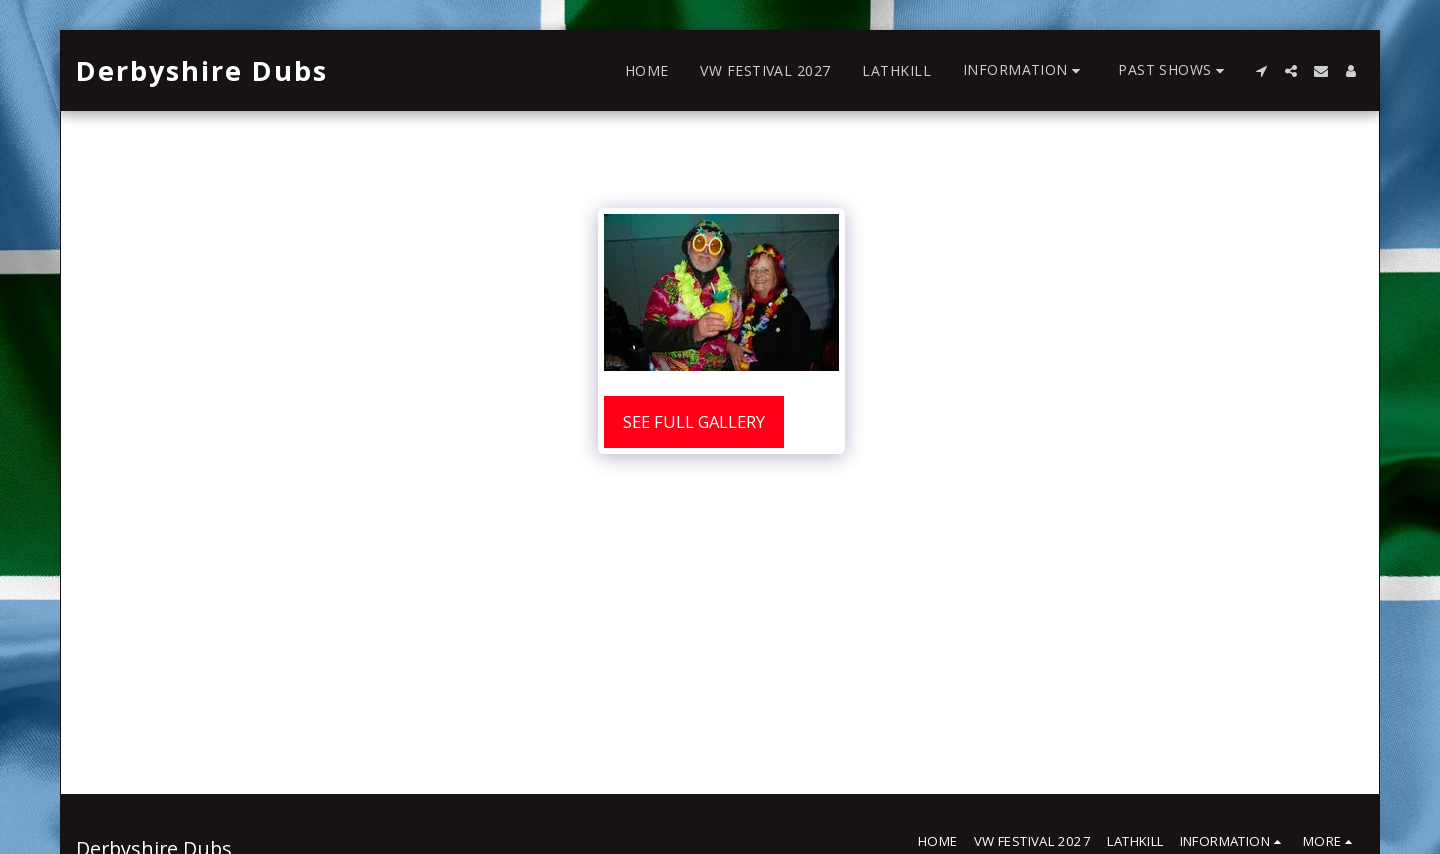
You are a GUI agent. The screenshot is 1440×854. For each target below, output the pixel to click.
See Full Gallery (694, 421)
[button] (1024, 70)
